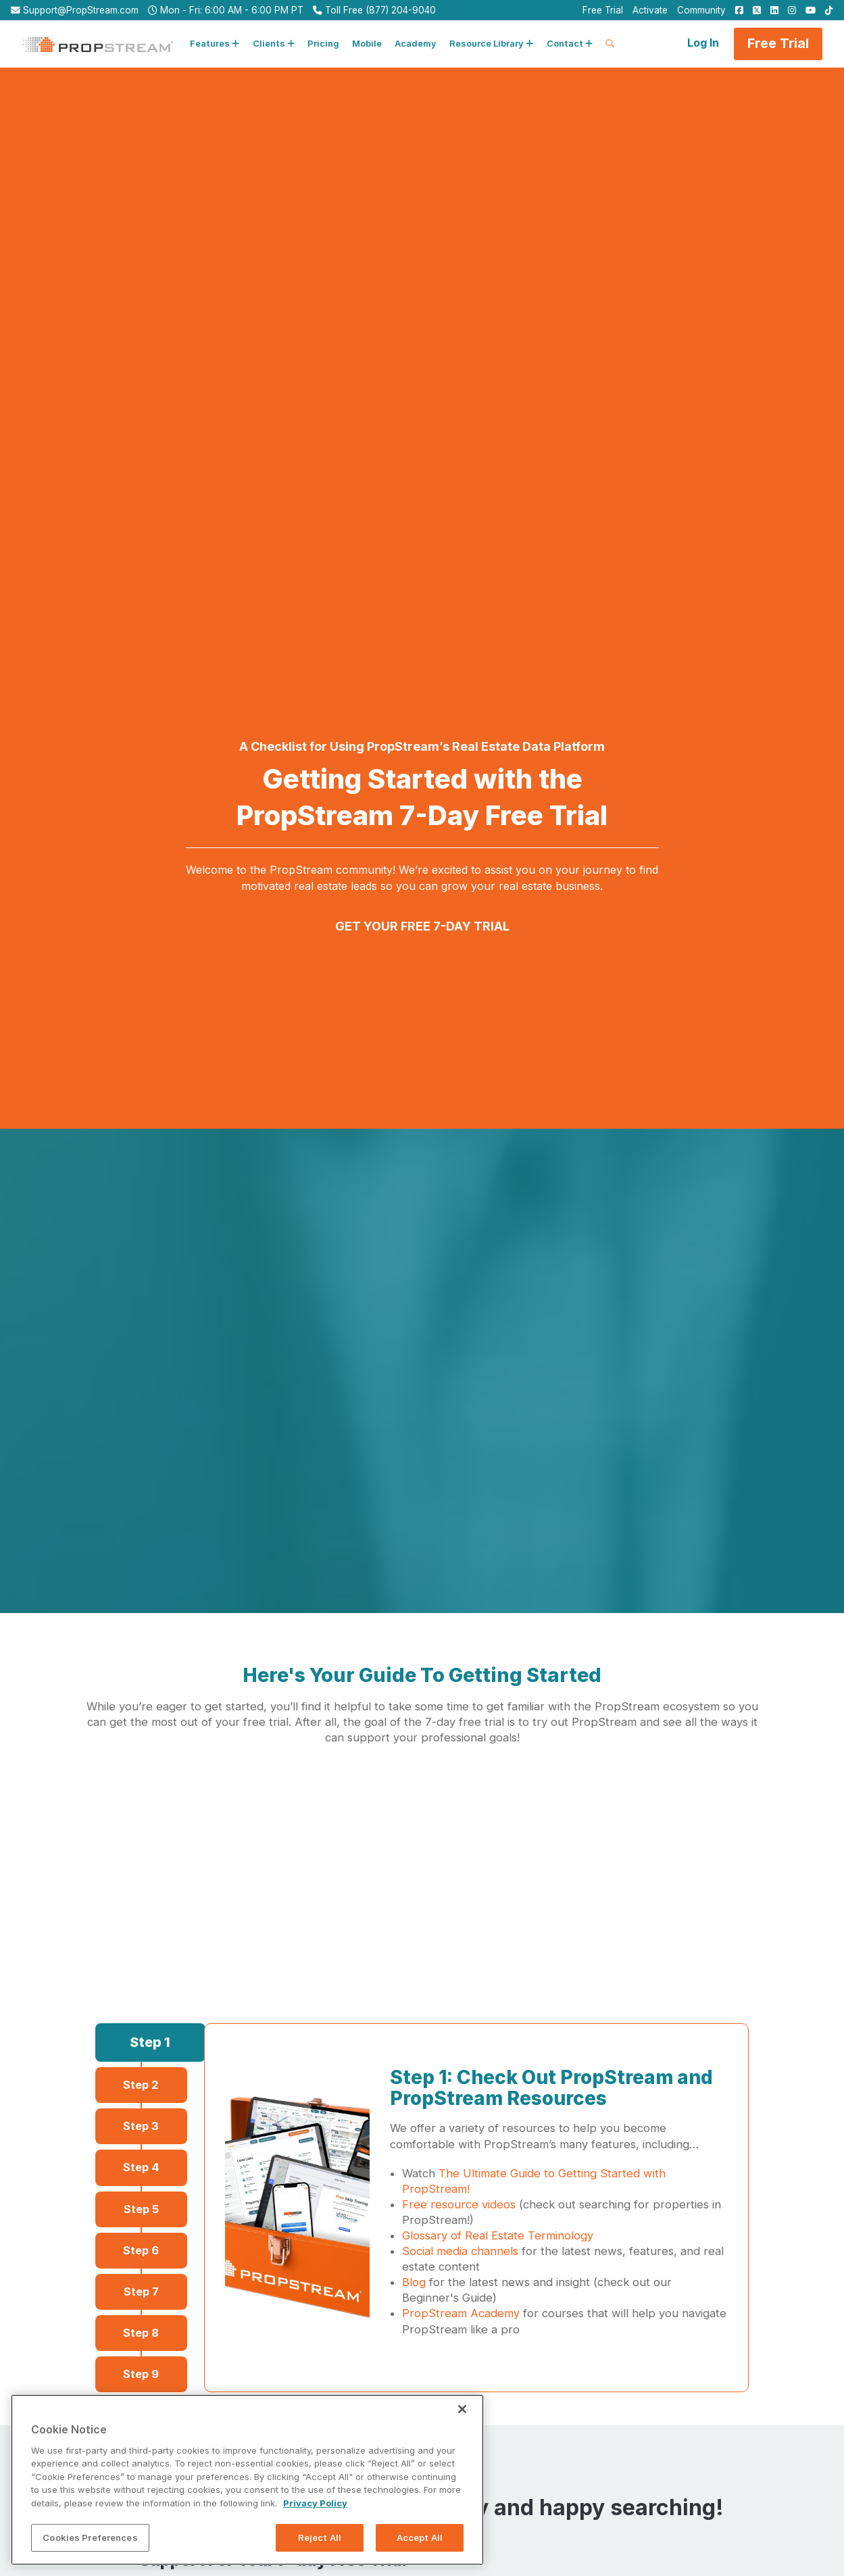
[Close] (462, 2421)
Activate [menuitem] (650, 10)
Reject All (319, 2549)
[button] (215, 44)
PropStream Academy (461, 2313)
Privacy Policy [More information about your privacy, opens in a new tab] (315, 2515)
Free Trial (778, 43)
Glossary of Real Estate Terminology (497, 2235)
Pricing (323, 43)
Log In (703, 42)
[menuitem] (735, 10)
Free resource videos (459, 2204)
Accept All (420, 2549)
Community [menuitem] (701, 10)
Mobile (367, 43)
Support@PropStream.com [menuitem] (75, 10)
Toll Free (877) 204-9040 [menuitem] (374, 10)
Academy (416, 43)
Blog (414, 2282)
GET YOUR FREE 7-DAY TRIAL (422, 926)
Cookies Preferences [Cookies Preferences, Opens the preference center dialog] (90, 2549)
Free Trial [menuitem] (602, 10)
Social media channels (460, 2251)
